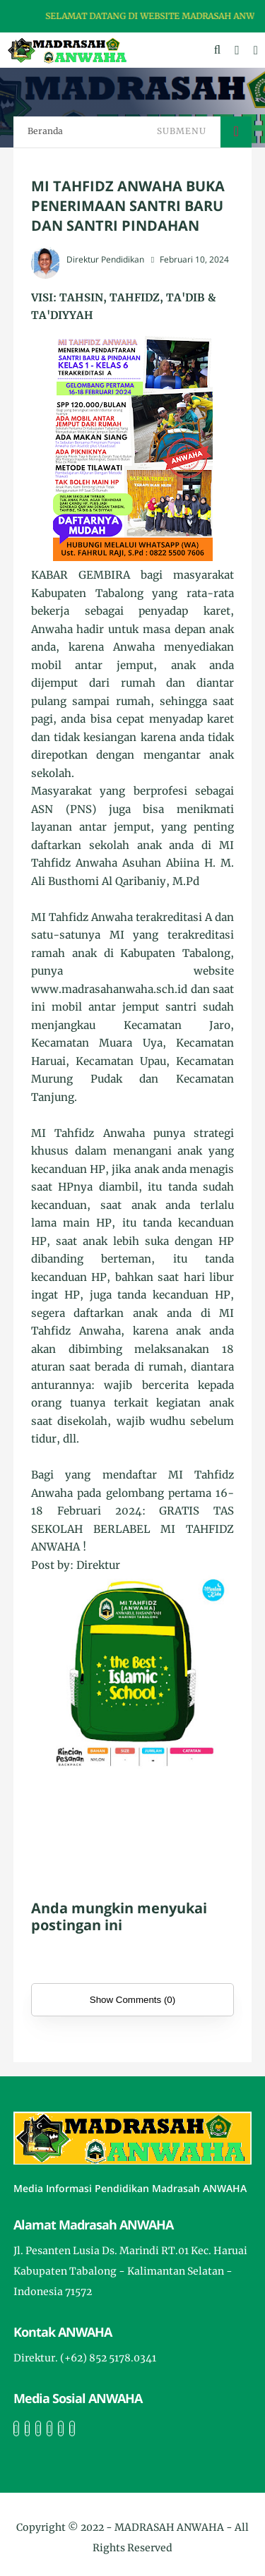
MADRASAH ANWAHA (169, 2527)
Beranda (45, 131)
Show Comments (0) (132, 1999)
